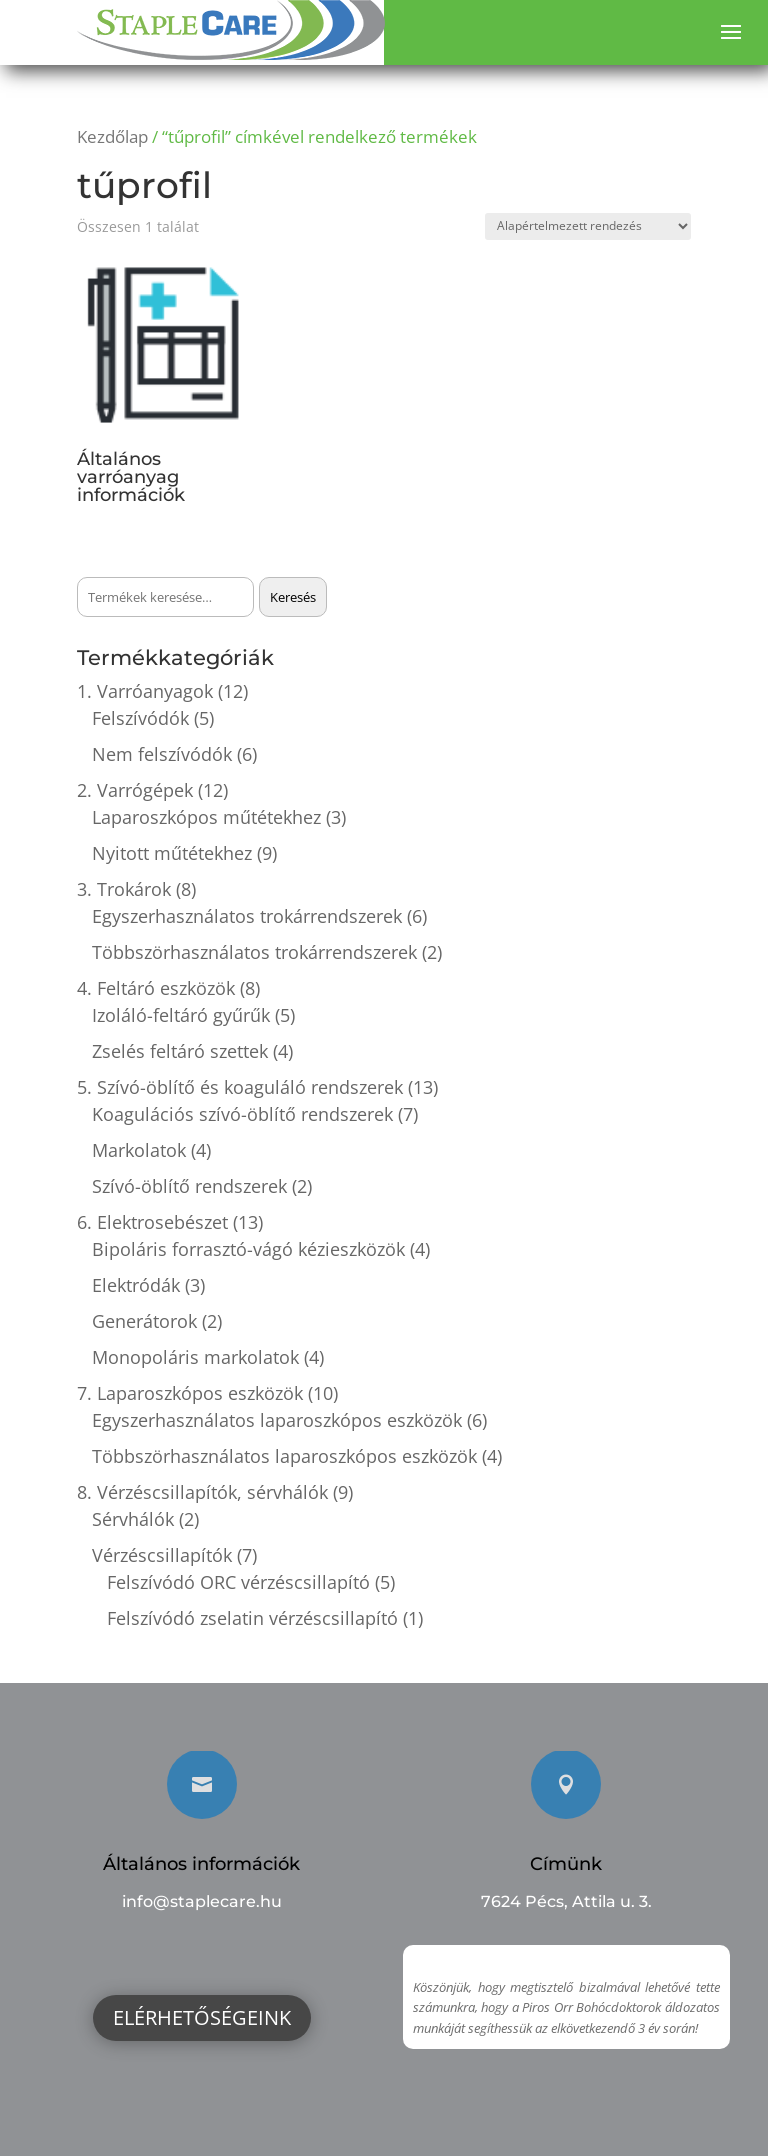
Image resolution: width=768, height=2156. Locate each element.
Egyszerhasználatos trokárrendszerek (247, 916)
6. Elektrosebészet (152, 1222)
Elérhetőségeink (202, 2017)
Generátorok (144, 1321)
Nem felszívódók (162, 754)
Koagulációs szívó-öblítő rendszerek (242, 1114)
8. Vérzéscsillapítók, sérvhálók (202, 1492)
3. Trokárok (124, 889)
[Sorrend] (588, 226)
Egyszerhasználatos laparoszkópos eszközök (277, 1420)
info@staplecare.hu (202, 1901)
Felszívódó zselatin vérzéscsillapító (252, 1618)
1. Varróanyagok (145, 691)
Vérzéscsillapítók (162, 1555)
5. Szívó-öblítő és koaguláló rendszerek (240, 1087)
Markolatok (139, 1150)
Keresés (293, 597)
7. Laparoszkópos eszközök (190, 1393)
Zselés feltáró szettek (180, 1051)
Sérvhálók (133, 1519)
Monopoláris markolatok (195, 1357)
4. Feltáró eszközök (156, 988)
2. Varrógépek (135, 790)
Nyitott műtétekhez (172, 853)
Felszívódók (140, 718)
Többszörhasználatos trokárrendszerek (254, 952)
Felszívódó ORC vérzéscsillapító (238, 1582)
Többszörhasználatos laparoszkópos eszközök (284, 1456)
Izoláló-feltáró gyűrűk (181, 1015)
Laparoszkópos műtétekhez (206, 817)
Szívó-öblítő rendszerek (189, 1186)
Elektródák (136, 1285)
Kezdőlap (112, 136)
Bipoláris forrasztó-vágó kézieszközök (248, 1249)
